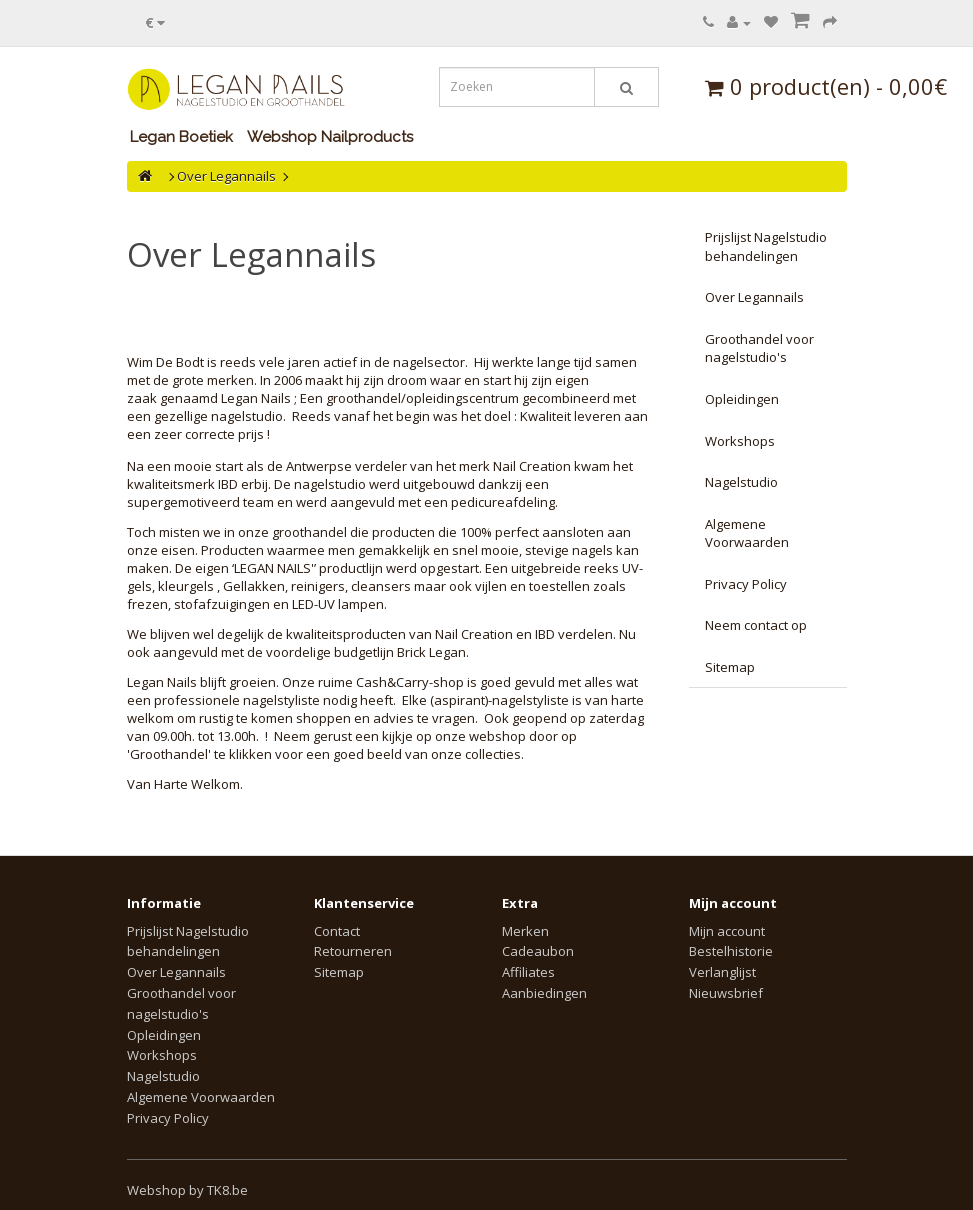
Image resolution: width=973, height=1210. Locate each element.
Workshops (740, 441)
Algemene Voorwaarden (747, 533)
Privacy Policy (746, 584)
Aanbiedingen (544, 993)
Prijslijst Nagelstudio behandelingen (766, 246)
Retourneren (353, 951)
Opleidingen (742, 399)
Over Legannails (226, 176)
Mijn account (727, 931)
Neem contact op (756, 625)
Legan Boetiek (181, 137)
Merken (525, 931)
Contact (337, 931)
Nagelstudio (741, 482)
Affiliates (528, 972)
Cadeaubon (538, 951)
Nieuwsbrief (726, 993)
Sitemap (730, 667)
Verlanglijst (722, 972)
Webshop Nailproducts (330, 137)
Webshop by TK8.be (187, 1190)
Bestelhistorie (731, 951)
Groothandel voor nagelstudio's (759, 348)
